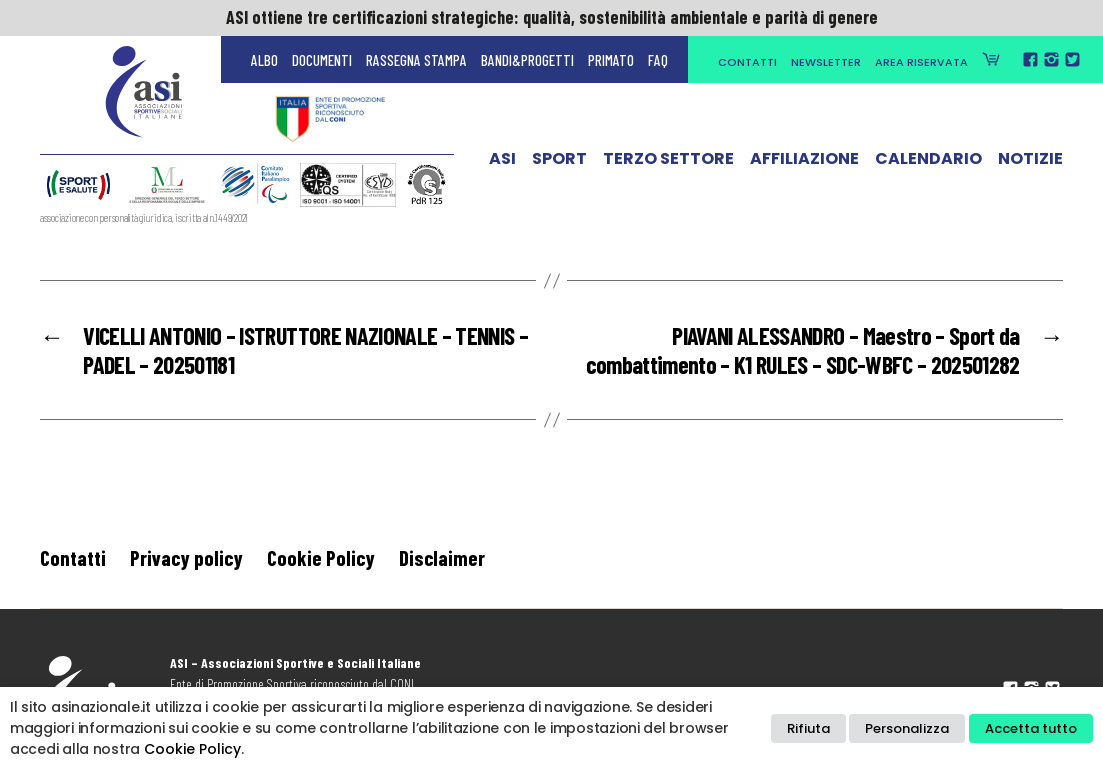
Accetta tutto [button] (1031, 728)
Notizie (1030, 163)
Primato (611, 60)
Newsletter (826, 62)
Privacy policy (186, 557)
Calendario (928, 163)
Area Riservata (921, 62)
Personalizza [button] (907, 728)
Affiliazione (804, 163)
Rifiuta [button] (808, 728)
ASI (502, 163)
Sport (559, 163)
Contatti (747, 62)
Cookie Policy (321, 557)
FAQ (658, 60)
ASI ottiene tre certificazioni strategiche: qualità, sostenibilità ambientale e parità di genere (552, 17)
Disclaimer (442, 557)
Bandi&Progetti (527, 60)
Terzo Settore (668, 163)
